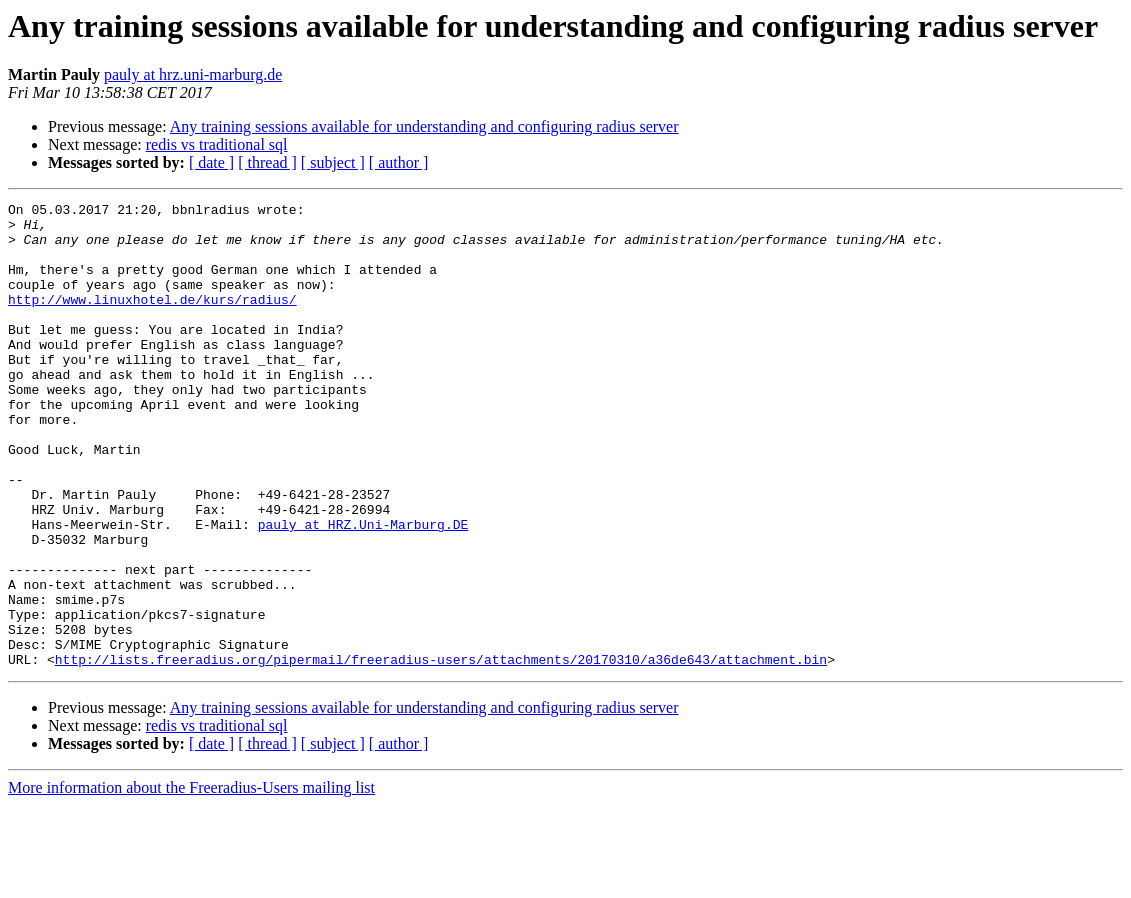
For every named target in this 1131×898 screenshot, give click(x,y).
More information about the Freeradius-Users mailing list (191, 880)
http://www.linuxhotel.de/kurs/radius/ (152, 320)
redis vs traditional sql (217, 144)
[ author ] (399, 162)
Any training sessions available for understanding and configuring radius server (424, 126)
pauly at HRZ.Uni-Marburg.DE (363, 590)
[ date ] (211, 162)
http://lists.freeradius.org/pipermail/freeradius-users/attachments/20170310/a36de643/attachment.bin (441, 752)
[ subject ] (333, 162)
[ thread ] (267, 162)
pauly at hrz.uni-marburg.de (193, 74)
